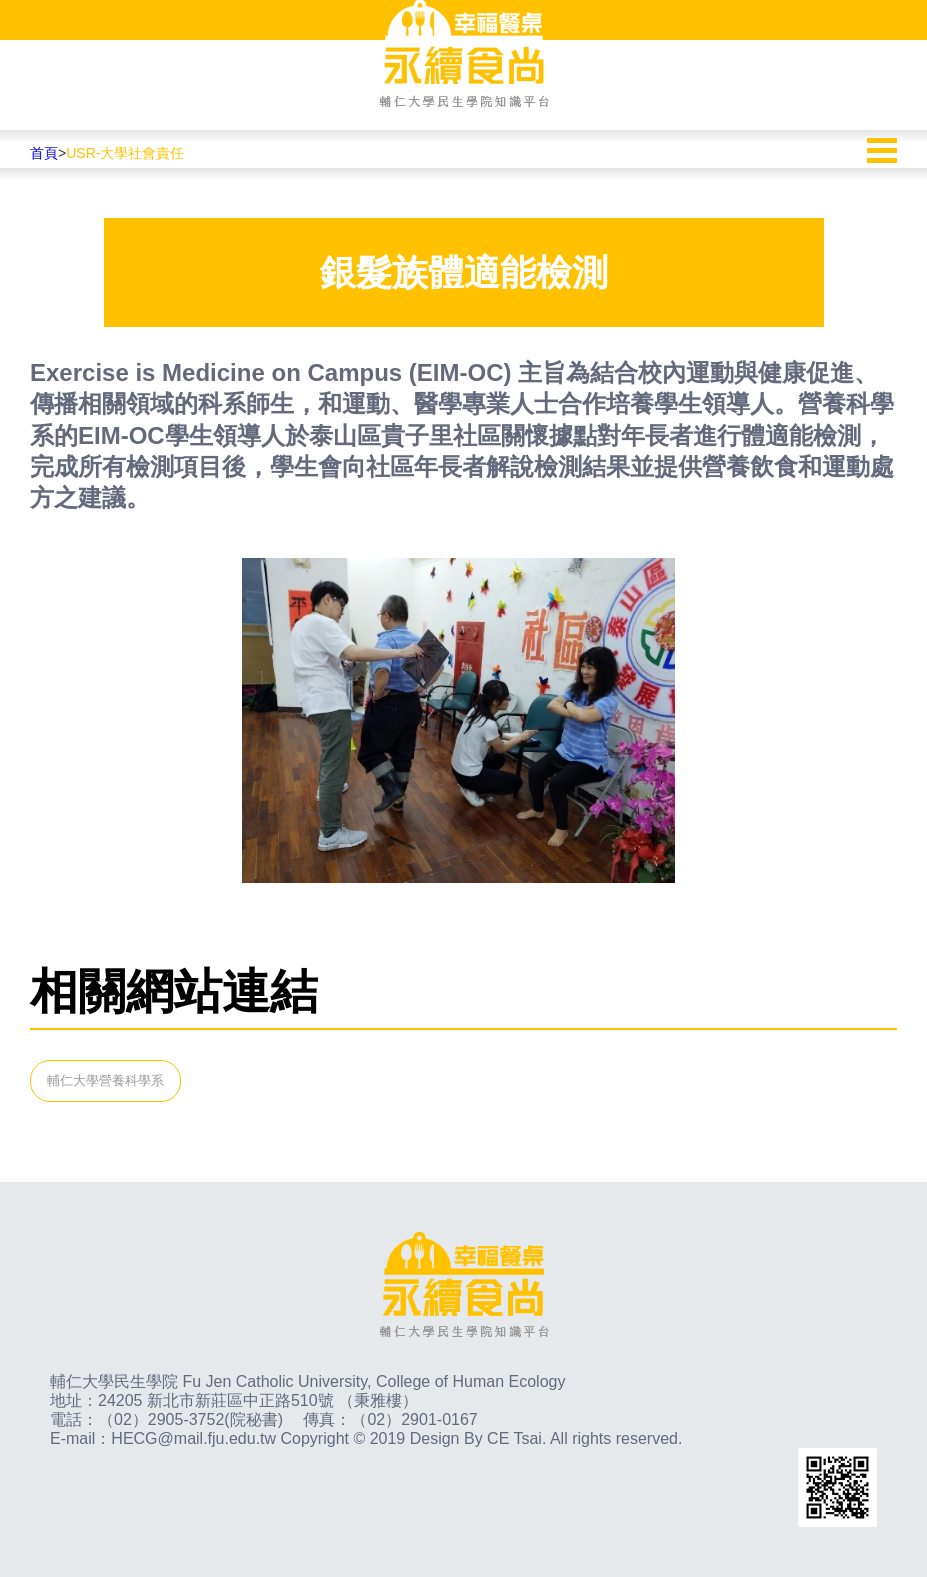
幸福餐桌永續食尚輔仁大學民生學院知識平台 (464, 55)
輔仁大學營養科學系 (105, 1080)
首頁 (44, 153)
